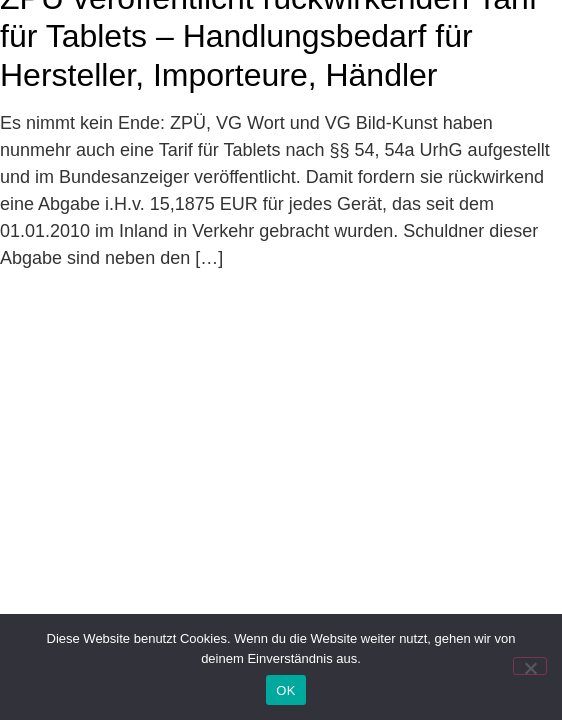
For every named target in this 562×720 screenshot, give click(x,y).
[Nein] (530, 666)
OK (285, 690)
